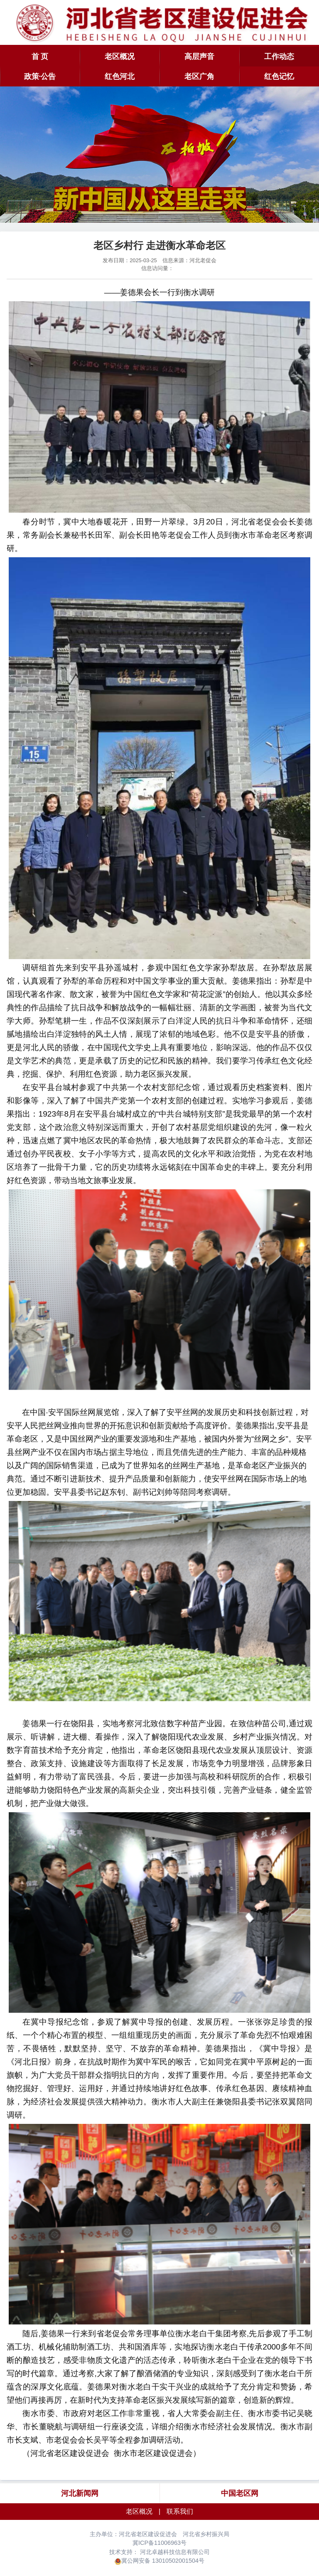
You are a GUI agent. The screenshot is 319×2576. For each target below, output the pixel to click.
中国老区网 (239, 2493)
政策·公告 (40, 76)
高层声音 (199, 56)
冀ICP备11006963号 (159, 2542)
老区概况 (120, 56)
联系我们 (180, 2511)
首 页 (40, 56)
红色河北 (120, 76)
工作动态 (279, 56)
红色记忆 (279, 76)
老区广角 (199, 76)
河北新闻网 (79, 2493)
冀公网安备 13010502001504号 (162, 2560)
